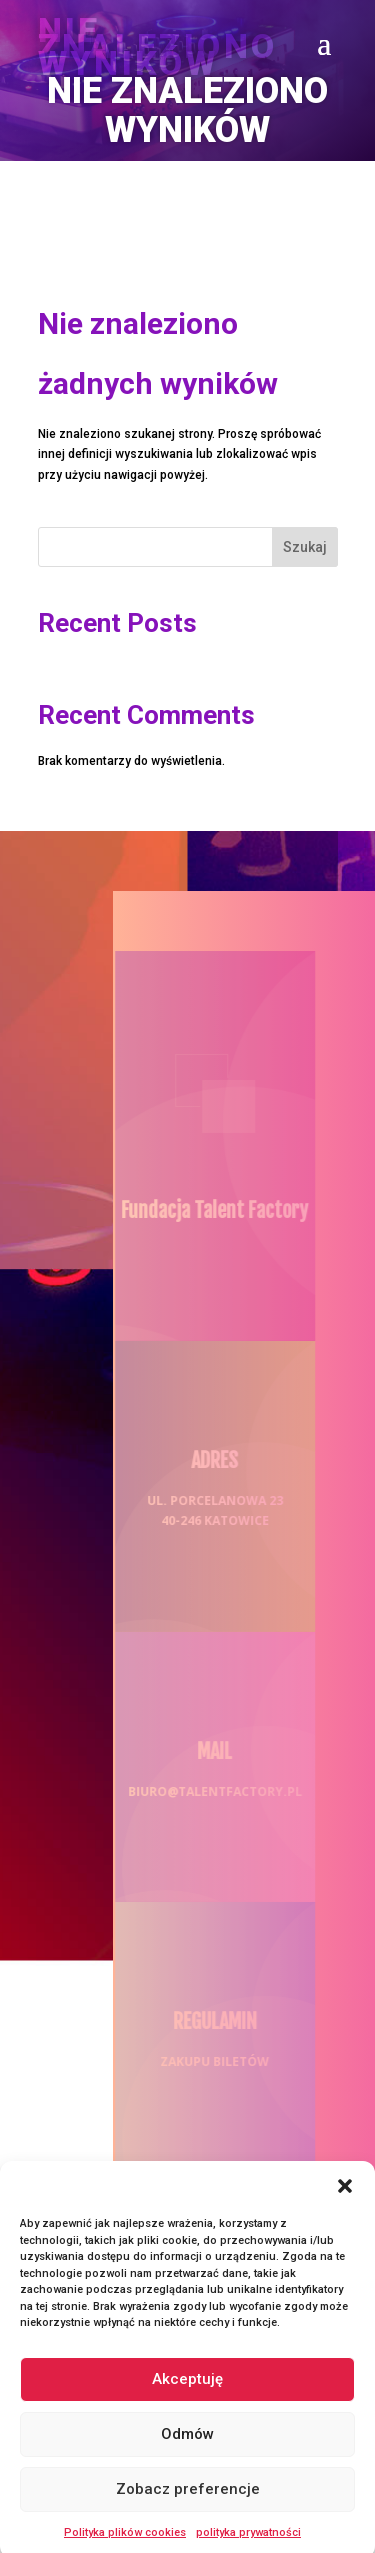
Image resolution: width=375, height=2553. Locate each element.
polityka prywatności (248, 2544)
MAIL (208, 1751)
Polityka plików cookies (125, 2544)
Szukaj (305, 547)
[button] (345, 2198)
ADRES (208, 1460)
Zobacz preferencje (188, 2501)
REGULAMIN (209, 2021)
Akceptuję (187, 2391)
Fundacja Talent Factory (208, 1210)
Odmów (187, 2446)
